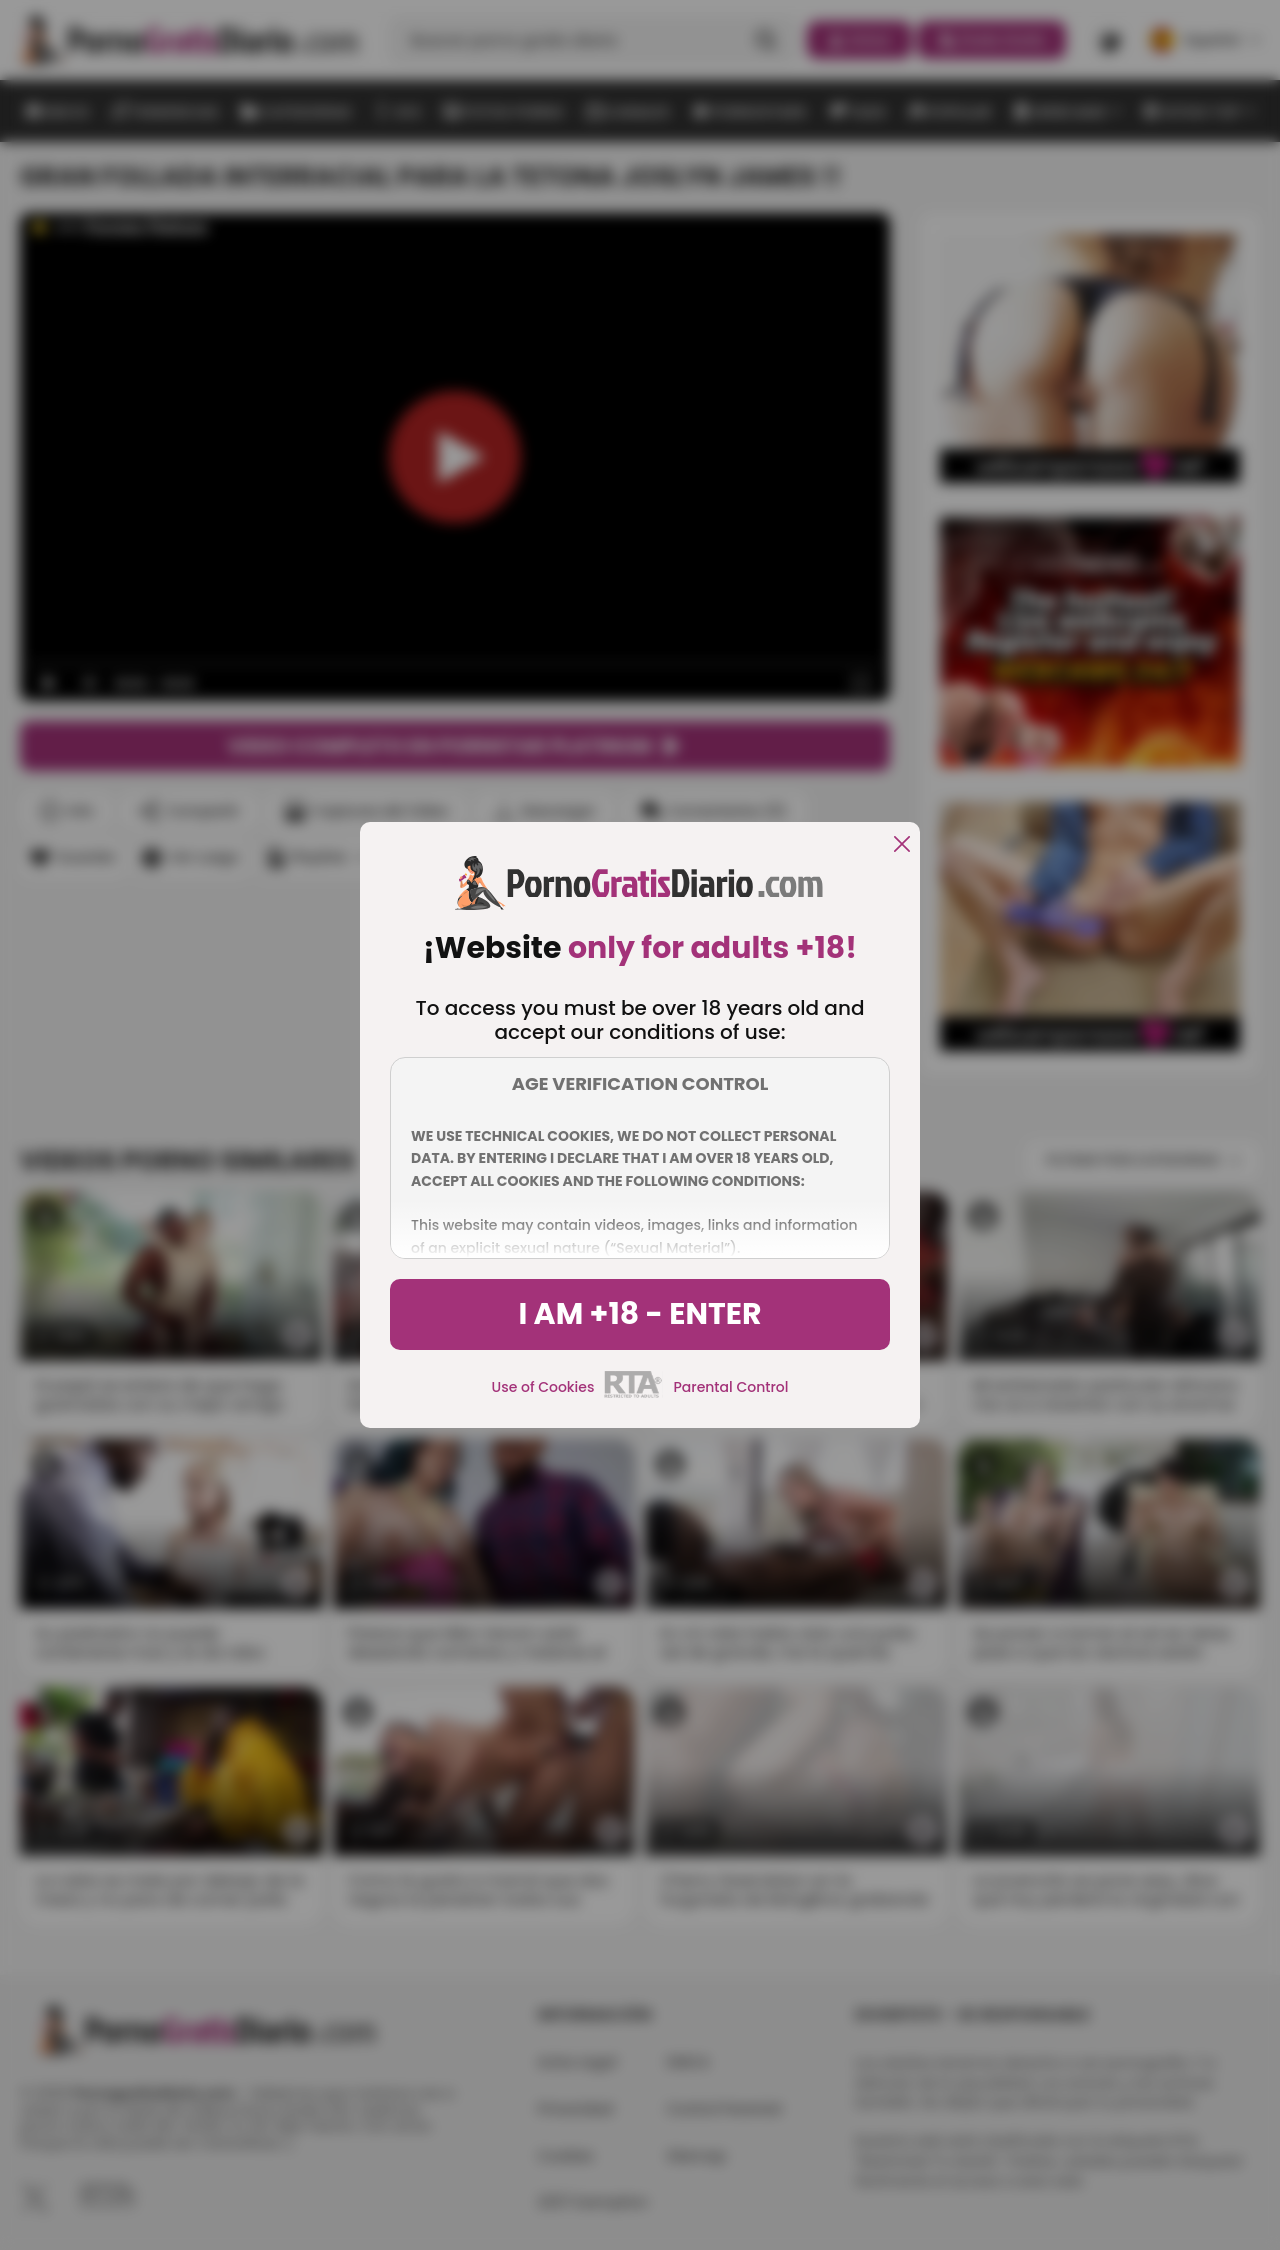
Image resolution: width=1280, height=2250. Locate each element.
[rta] (633, 1395)
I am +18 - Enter (639, 1314)
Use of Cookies (543, 1387)
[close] (902, 845)
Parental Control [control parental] (730, 1387)
